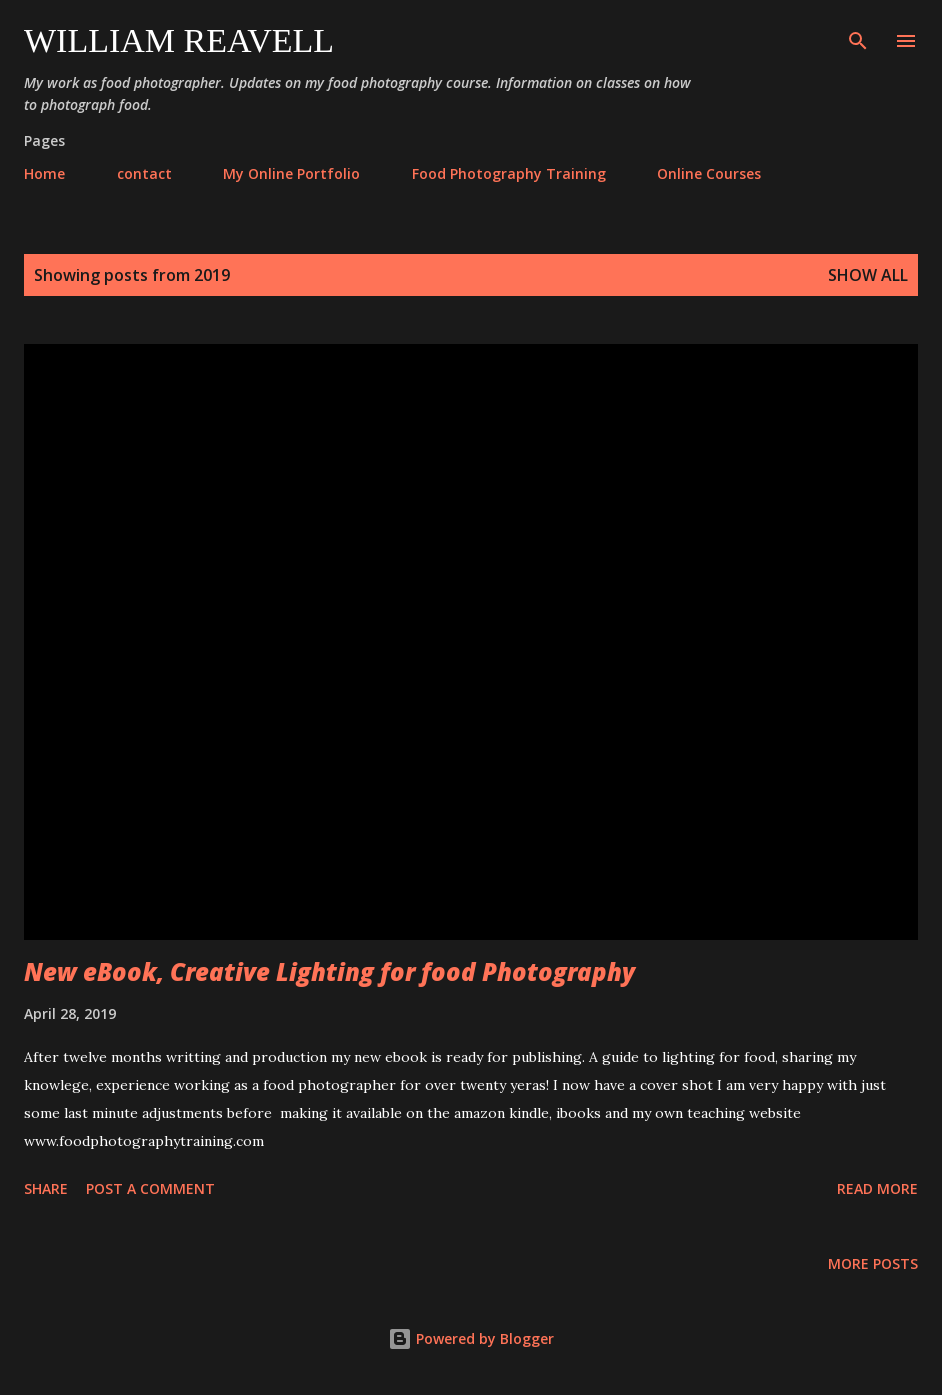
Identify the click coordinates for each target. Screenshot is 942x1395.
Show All (868, 275)
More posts (873, 1263)
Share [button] (46, 1188)
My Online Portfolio (291, 173)
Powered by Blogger (471, 1338)
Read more (877, 1188)
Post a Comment (150, 1188)
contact (144, 173)
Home (44, 173)
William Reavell (179, 40)
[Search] (858, 36)
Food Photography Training (509, 173)
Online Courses (709, 173)
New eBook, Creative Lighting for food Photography (329, 971)
